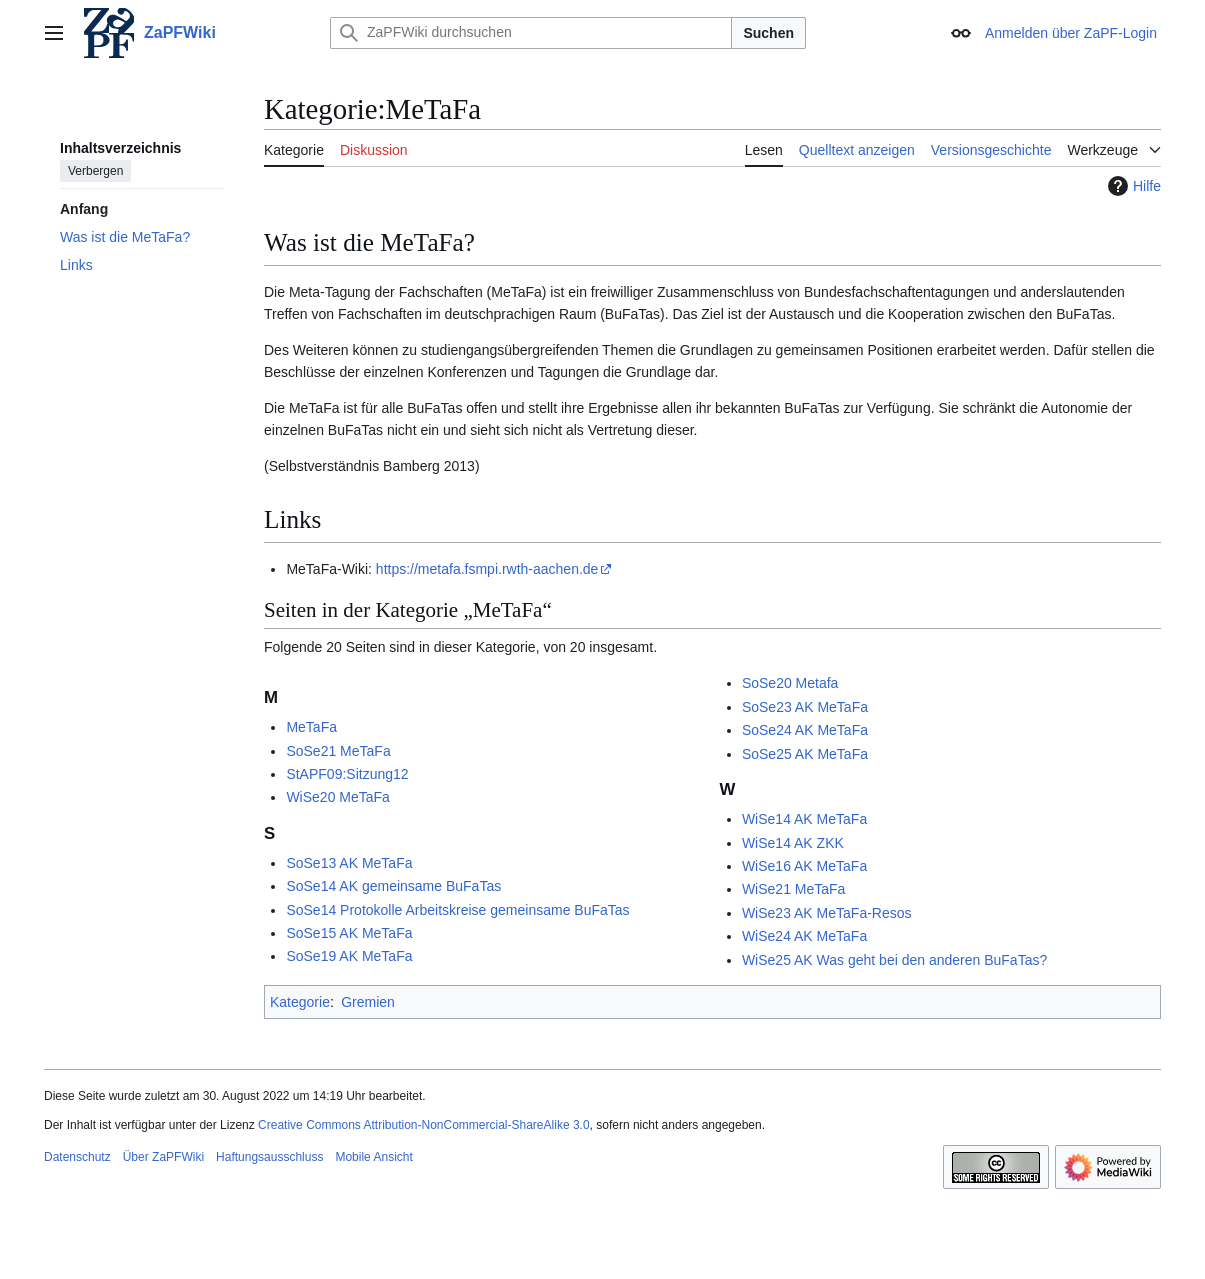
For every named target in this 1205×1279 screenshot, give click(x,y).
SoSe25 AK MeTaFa (805, 754)
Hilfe (1132, 186)
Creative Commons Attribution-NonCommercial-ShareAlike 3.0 (423, 1125)
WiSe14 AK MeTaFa (804, 819)
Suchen (768, 33)
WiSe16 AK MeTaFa (804, 866)
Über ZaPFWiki (163, 1157)
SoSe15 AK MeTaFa (349, 933)
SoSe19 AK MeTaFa (349, 956)
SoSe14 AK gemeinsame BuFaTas (393, 886)
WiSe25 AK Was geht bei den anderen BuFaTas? (894, 960)
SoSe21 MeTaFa (338, 751)
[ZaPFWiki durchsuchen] (531, 33)
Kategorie (300, 1002)
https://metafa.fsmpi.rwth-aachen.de (487, 569)
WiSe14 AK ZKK (793, 843)
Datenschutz (77, 1157)
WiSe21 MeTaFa (793, 889)
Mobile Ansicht (373, 1157)
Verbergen (95, 171)
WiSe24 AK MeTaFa (804, 936)
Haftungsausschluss (269, 1157)
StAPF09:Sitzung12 (347, 774)
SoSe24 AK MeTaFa (805, 730)
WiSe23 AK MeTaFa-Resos (827, 913)
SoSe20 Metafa (790, 683)
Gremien (368, 1002)
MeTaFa (311, 727)
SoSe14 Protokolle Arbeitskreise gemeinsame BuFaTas (457, 910)
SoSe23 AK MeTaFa (805, 707)
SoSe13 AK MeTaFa (349, 863)
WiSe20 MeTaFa (337, 797)
